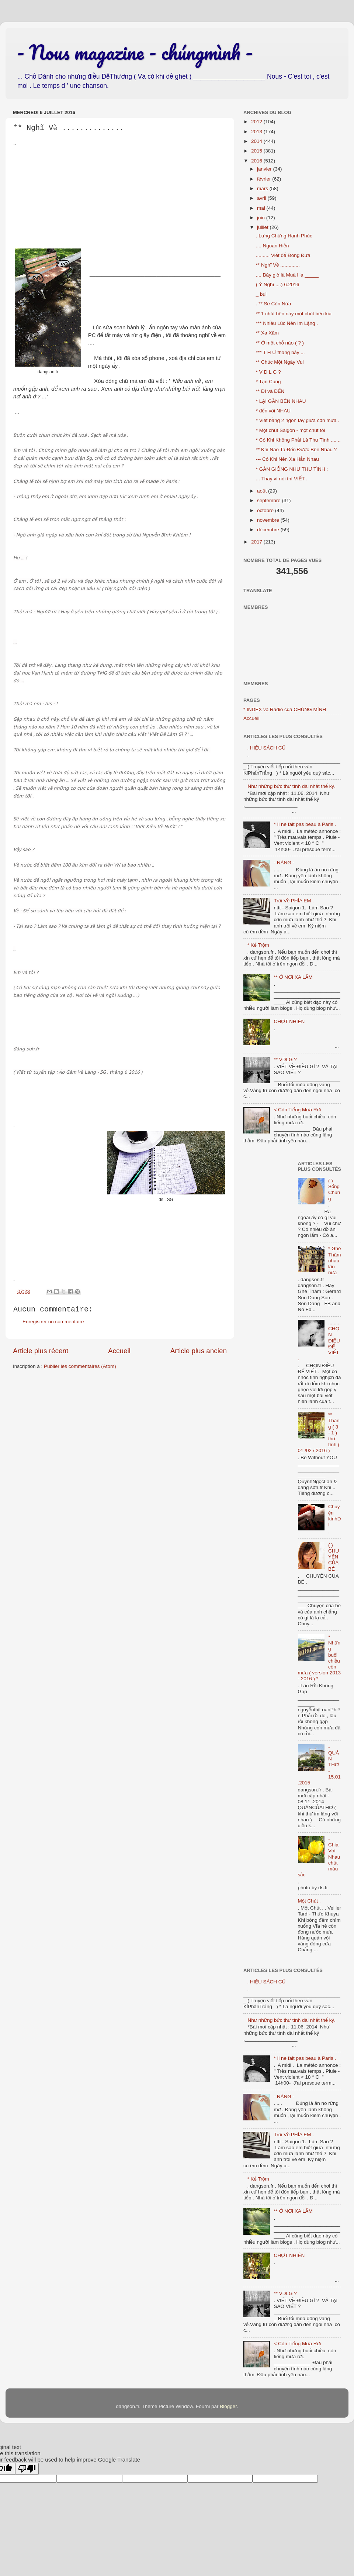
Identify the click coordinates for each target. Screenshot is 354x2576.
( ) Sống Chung (334, 1189)
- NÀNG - (284, 862)
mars (263, 188)
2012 (257, 121)
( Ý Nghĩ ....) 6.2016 (277, 284)
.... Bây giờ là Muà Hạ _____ (287, 275)
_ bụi (261, 294)
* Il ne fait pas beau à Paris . (305, 824)
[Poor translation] (27, 2469)
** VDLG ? (285, 1059)
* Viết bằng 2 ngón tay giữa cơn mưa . (297, 420)
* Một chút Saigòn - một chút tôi (290, 430)
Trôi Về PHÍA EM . (294, 900)
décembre (269, 529)
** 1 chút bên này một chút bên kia (294, 313)
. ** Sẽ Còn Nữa (273, 303)
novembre (269, 520)
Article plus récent (40, 1351)
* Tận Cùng (268, 381)
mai (262, 208)
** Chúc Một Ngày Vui (280, 362)
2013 (257, 131)
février (264, 179)
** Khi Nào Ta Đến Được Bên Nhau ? (296, 449)
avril (262, 198)
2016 (257, 161)
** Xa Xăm (267, 333)
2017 (257, 542)
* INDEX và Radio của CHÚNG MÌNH (284, 709)
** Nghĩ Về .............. (278, 265)
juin (261, 217)
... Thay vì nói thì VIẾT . (282, 478)
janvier (265, 169)
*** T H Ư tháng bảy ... (280, 352)
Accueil (119, 1351)
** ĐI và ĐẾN (270, 391)
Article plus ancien (198, 1351)
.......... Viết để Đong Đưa (283, 255)
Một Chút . (309, 1901)
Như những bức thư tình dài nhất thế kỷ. (291, 786)
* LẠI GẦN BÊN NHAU (281, 401)
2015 (257, 151)
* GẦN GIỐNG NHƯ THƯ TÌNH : (292, 469)
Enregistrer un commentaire (53, 1321)
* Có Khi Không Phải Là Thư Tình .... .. (298, 440)
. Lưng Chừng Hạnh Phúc (284, 236)
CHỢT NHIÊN (289, 1021)
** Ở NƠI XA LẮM (293, 977)
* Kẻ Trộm (258, 945)
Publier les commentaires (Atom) (80, 1366)
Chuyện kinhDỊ (334, 1515)
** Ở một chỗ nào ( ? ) (280, 343)
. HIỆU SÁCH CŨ (266, 748)
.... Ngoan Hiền (272, 245)
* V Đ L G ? (268, 372)
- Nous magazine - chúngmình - (135, 52)
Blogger (228, 2406)
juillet (263, 227)
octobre (266, 510)
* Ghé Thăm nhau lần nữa (334, 1260)
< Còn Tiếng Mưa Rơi (297, 1109)
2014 (257, 141)
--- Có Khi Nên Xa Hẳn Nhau (287, 459)
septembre (269, 500)
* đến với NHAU (273, 411)
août (262, 491)
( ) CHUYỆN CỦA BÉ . (333, 1557)
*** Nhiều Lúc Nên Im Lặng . (287, 323)
